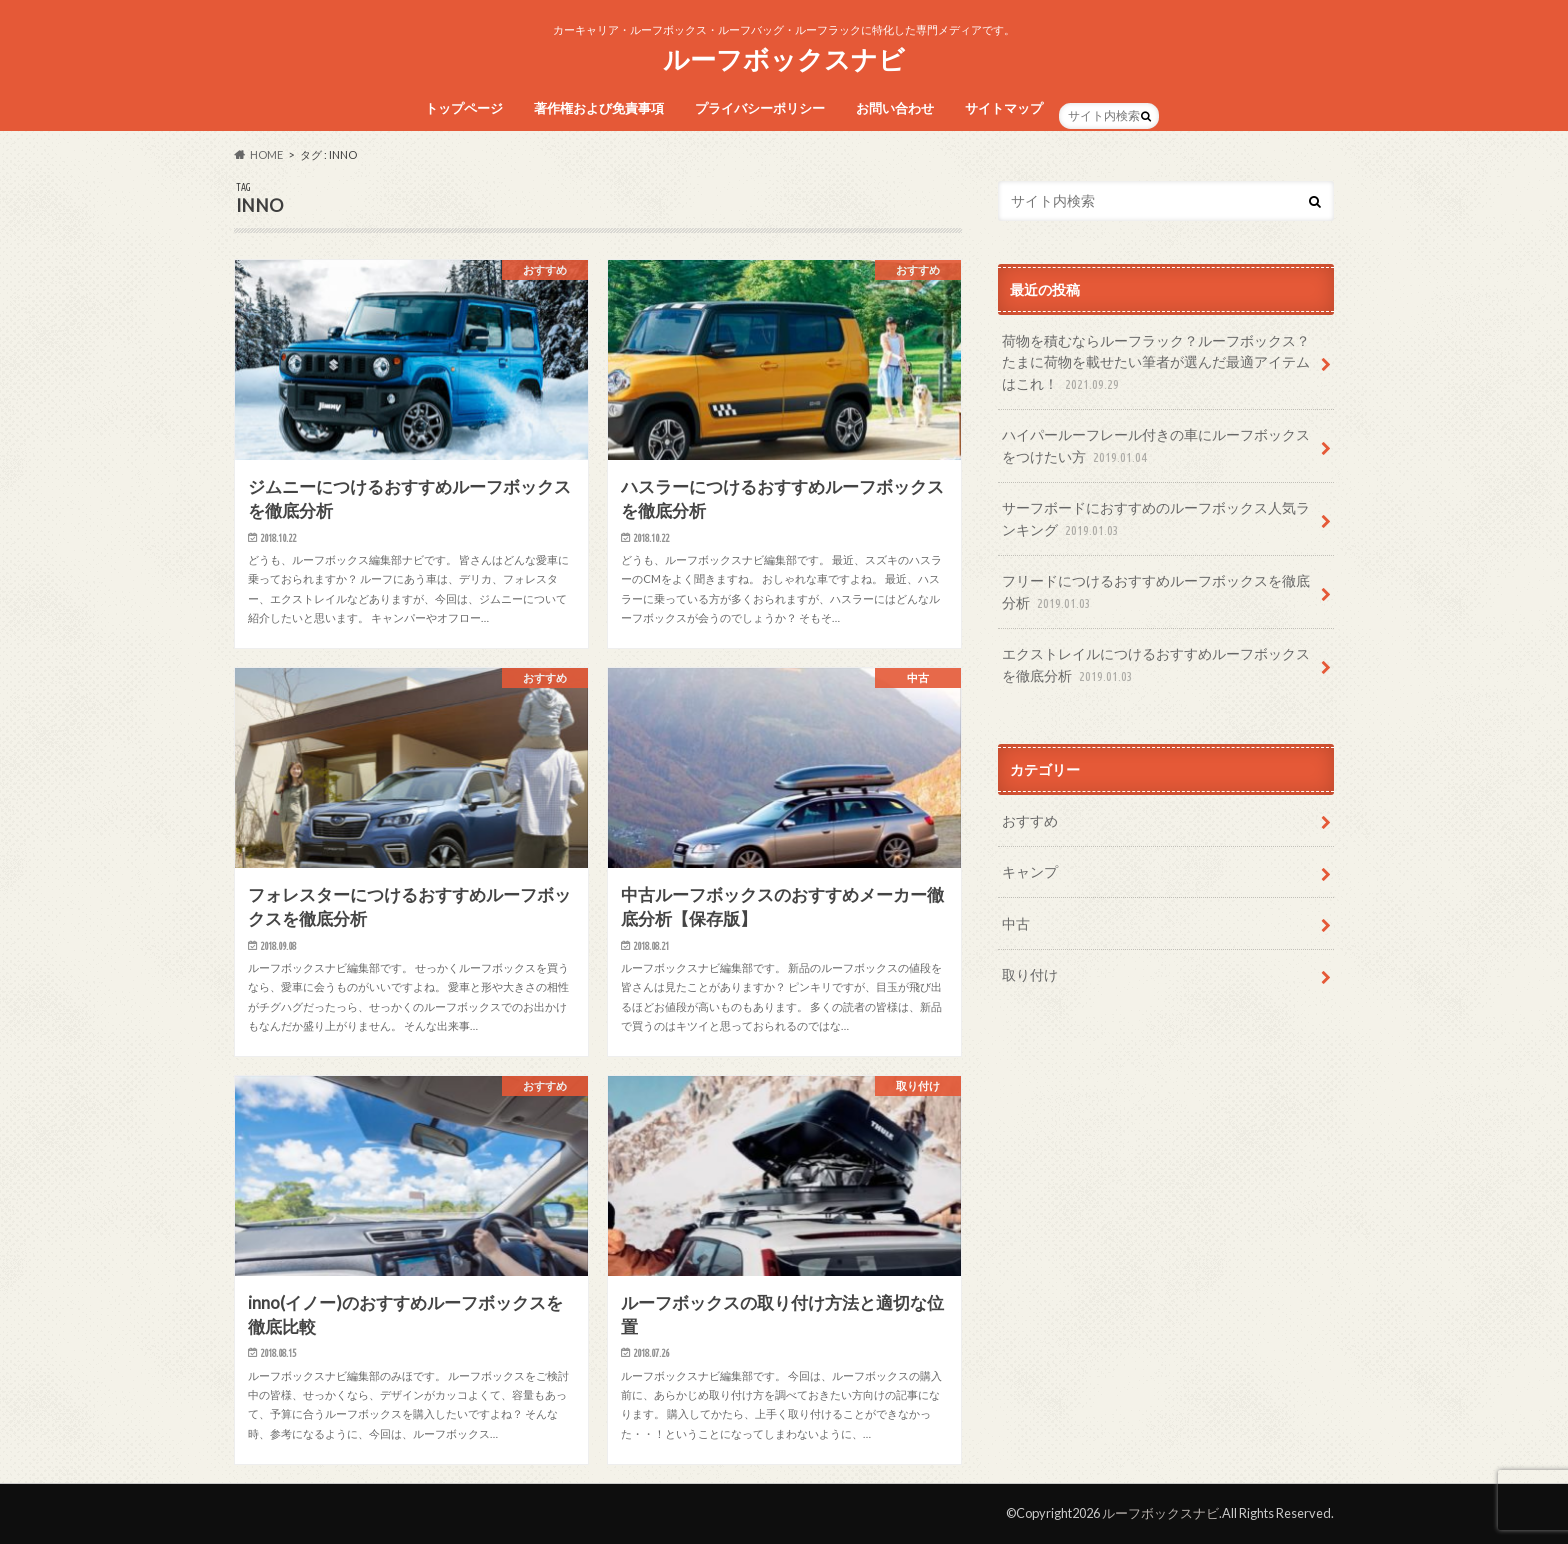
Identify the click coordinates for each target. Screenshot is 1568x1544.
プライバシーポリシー (760, 108)
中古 (1016, 923)
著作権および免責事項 (599, 108)
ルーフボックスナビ (784, 59)
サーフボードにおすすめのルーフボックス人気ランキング (1156, 519)
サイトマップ (1004, 108)
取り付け (1030, 974)
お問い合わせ (895, 108)
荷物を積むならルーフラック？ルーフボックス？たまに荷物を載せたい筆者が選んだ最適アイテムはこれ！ (1156, 363)
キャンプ (1030, 871)
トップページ (464, 108)
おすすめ (1030, 820)
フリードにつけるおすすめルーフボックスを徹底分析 (1156, 592)
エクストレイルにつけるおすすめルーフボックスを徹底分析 (1156, 665)
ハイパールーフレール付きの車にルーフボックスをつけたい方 (1156, 446)
